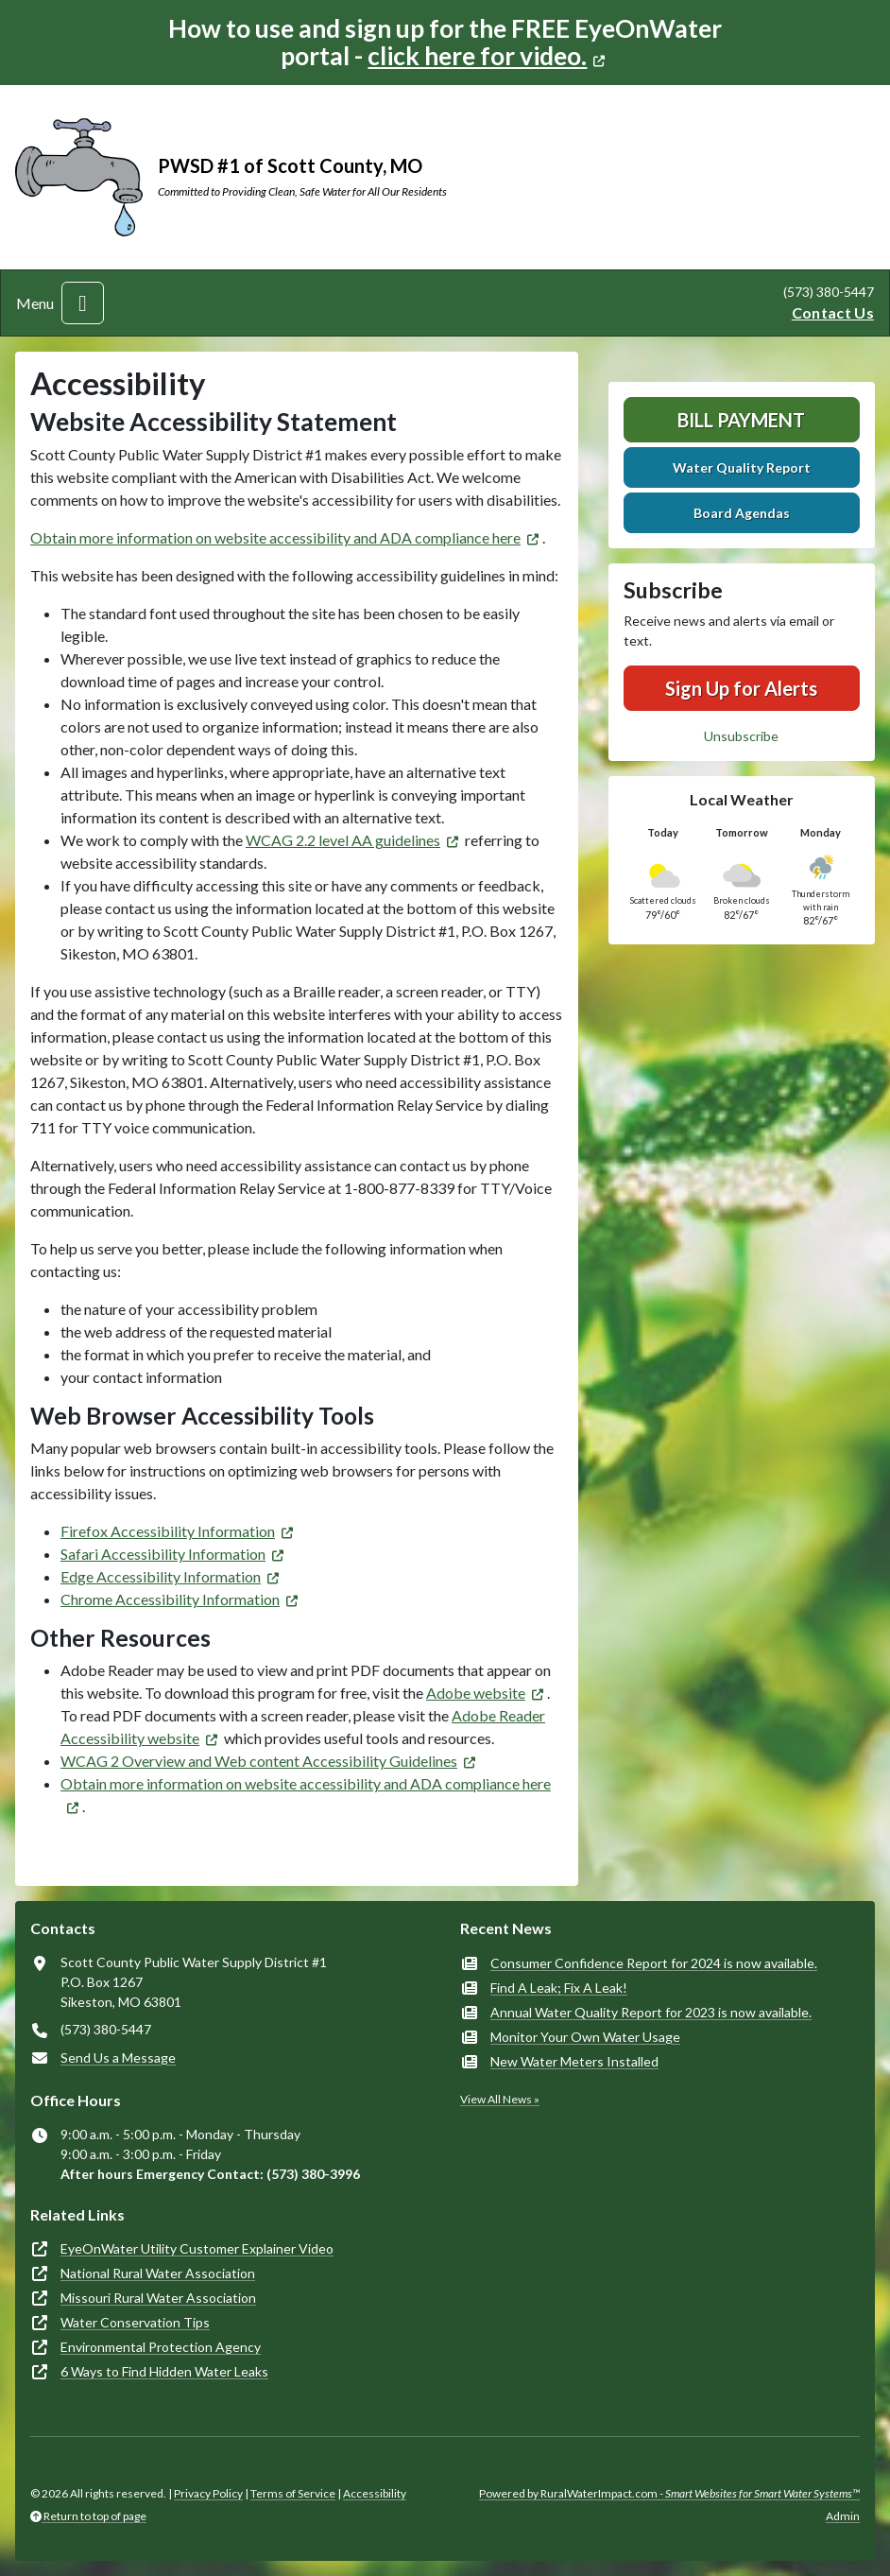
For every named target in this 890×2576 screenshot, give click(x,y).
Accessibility (374, 2493)
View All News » (499, 2099)
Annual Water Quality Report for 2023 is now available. (651, 2012)
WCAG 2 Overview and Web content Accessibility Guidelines (258, 1761)
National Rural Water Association (157, 2273)
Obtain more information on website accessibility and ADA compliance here (275, 537)
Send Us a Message (118, 2057)
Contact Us (833, 312)
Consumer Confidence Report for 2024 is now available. (653, 1963)
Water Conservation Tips (135, 2322)
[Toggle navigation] (82, 303)
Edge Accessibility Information (160, 1576)
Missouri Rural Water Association (158, 2298)
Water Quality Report (742, 467)
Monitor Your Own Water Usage (585, 2037)
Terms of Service (292, 2493)
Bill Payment (741, 419)
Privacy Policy (208, 2493)
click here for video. (477, 56)
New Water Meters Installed (574, 2061)
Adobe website (475, 1693)
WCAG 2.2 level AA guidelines (343, 840)
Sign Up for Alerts (741, 688)
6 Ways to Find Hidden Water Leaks (164, 2371)
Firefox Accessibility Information (167, 1531)
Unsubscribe (741, 736)
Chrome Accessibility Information (170, 1599)
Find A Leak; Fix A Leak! (558, 1988)
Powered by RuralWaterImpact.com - (669, 2493)
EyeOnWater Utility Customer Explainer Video (197, 2248)
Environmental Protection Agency (160, 2347)
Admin (843, 2516)
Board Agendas (741, 513)
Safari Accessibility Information (162, 1554)
